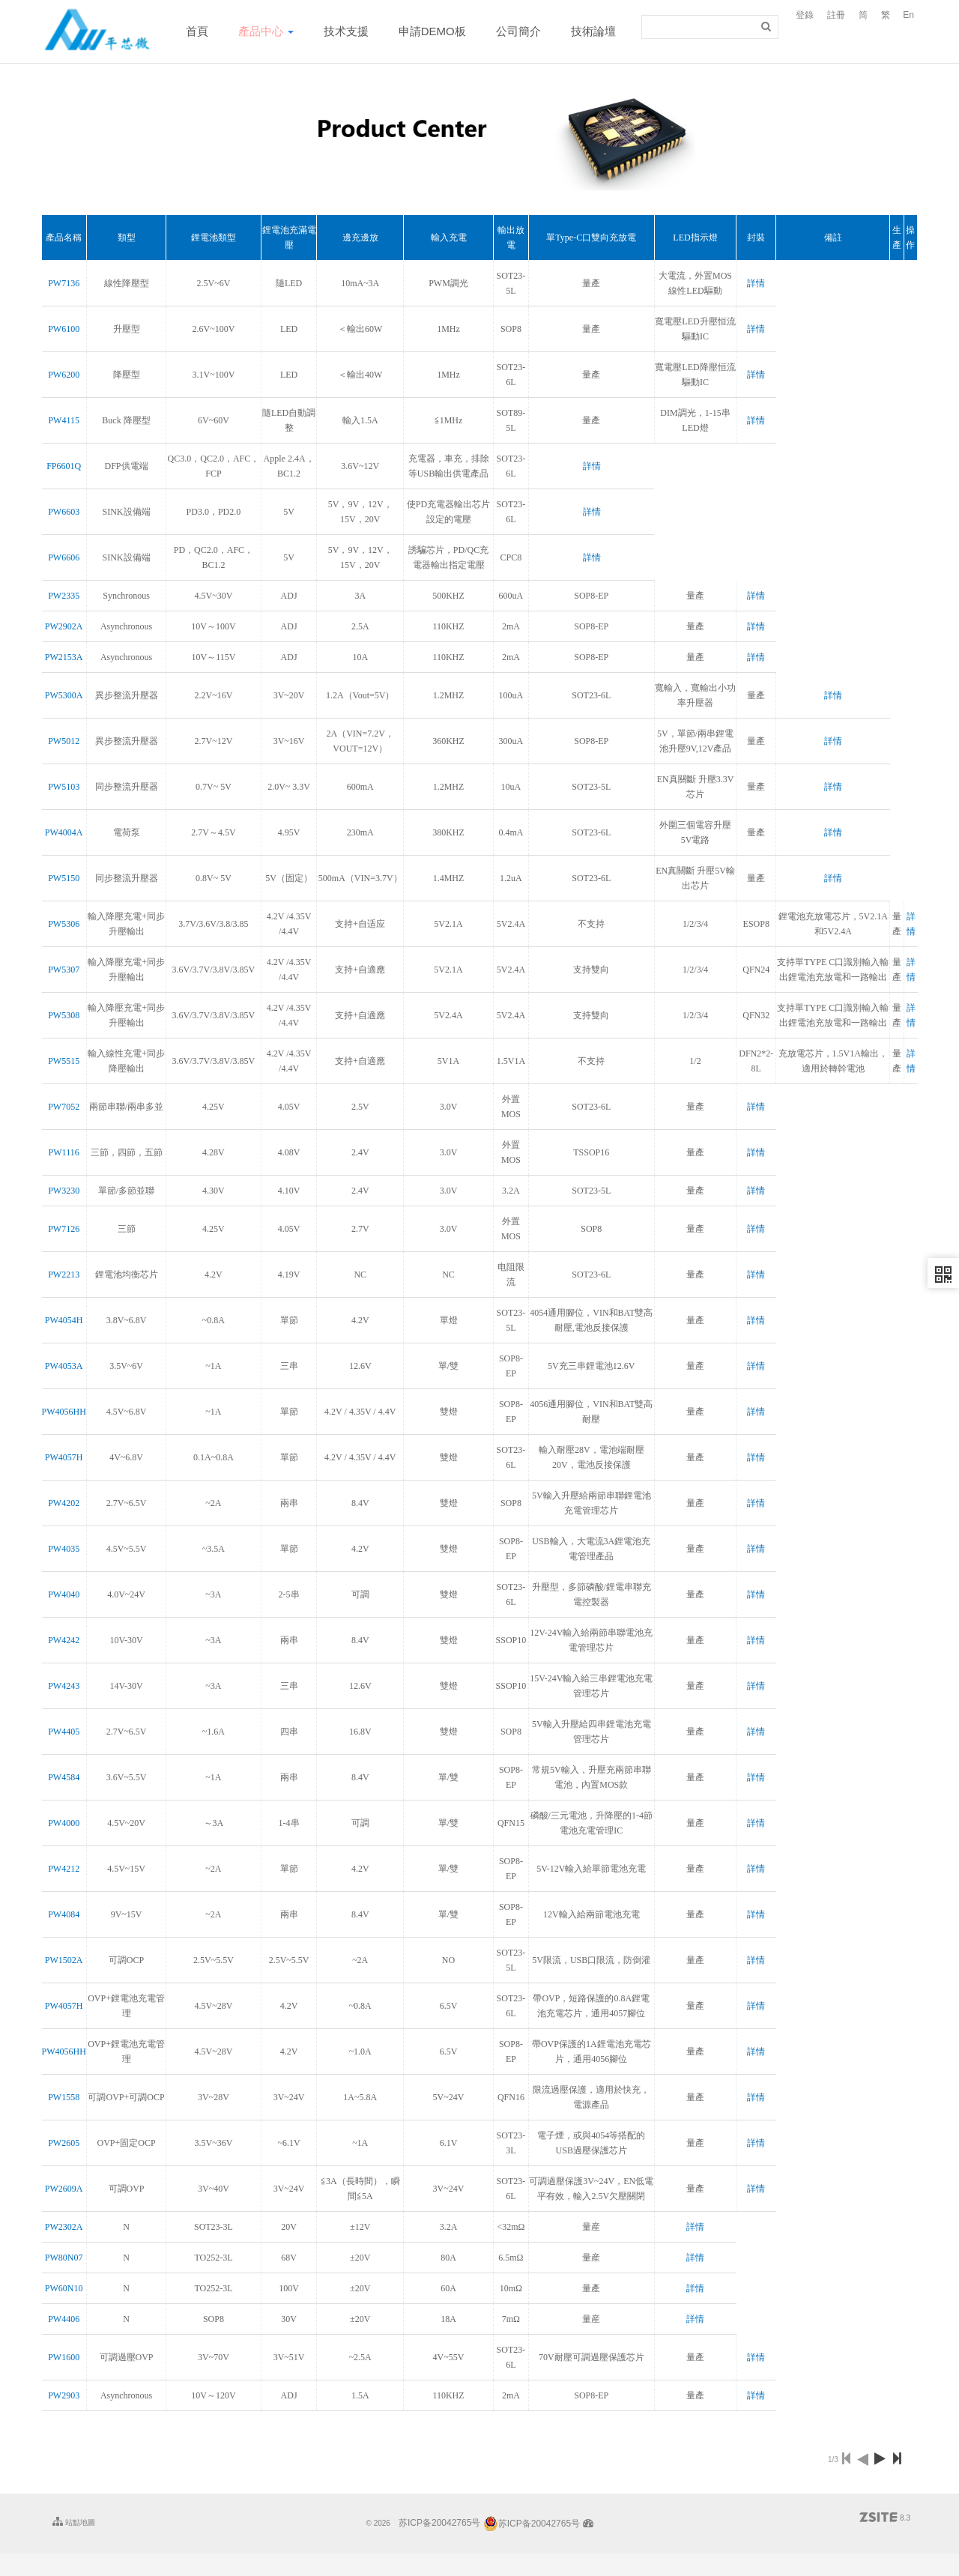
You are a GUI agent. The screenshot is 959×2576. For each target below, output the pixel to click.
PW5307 (63, 969)
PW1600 (63, 2357)
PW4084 (63, 1914)
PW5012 (63, 741)
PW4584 (63, 1777)
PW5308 (63, 1015)
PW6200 (63, 374)
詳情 (756, 283)
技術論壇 (593, 31)
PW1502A (64, 1960)
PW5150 (63, 878)
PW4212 (63, 1868)
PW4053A (64, 1366)
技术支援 (346, 31)
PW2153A (64, 657)
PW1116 (64, 1152)
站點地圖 (73, 2521)
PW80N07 (64, 2257)
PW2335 (63, 595)
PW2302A (64, 2227)
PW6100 (63, 329)
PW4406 (63, 2319)
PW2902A (64, 626)
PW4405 (63, 1731)
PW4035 (63, 1549)
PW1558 (63, 2097)
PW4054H (64, 1320)
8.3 (884, 2518)
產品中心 (266, 31)
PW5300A (64, 695)
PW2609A (64, 2188)
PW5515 (63, 1061)
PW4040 (63, 1594)
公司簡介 (518, 31)
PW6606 (63, 557)
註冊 (836, 15)
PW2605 (63, 2143)
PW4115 (63, 420)
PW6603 (63, 512)
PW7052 (63, 1106)
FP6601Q (63, 466)
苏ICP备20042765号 (439, 2523)
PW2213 (63, 1274)
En (908, 15)
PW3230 (63, 1190)
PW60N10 (64, 2288)
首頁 (197, 31)
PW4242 (63, 1640)
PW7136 (63, 283)
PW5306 (63, 924)
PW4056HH (64, 1411)
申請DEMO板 (432, 31)
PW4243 (63, 1686)
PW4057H (64, 1457)
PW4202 (63, 1503)
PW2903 (63, 2395)
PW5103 (63, 786)
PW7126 (63, 1229)
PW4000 (63, 1823)
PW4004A (64, 832)
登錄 (805, 15)
